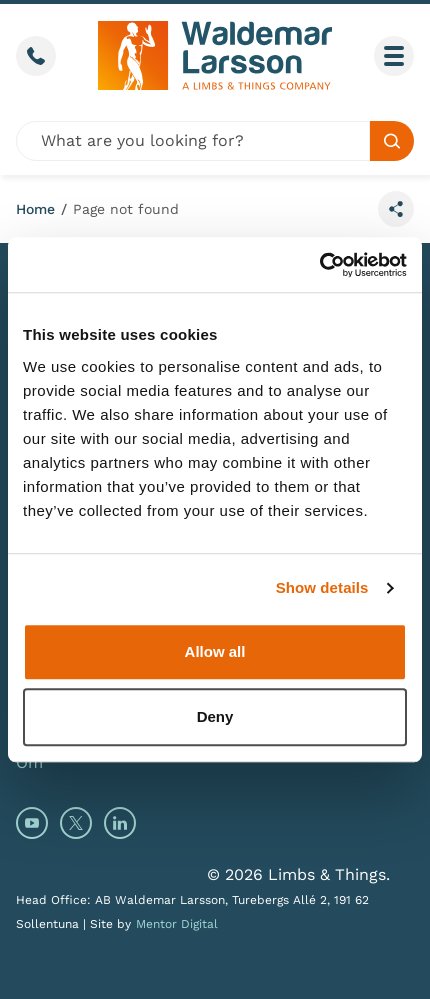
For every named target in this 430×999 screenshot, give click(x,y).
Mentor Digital (177, 924)
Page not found (126, 209)
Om (29, 762)
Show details (322, 587)
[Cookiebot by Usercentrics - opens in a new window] (319, 265)
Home (35, 209)
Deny (215, 716)
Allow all (215, 651)
